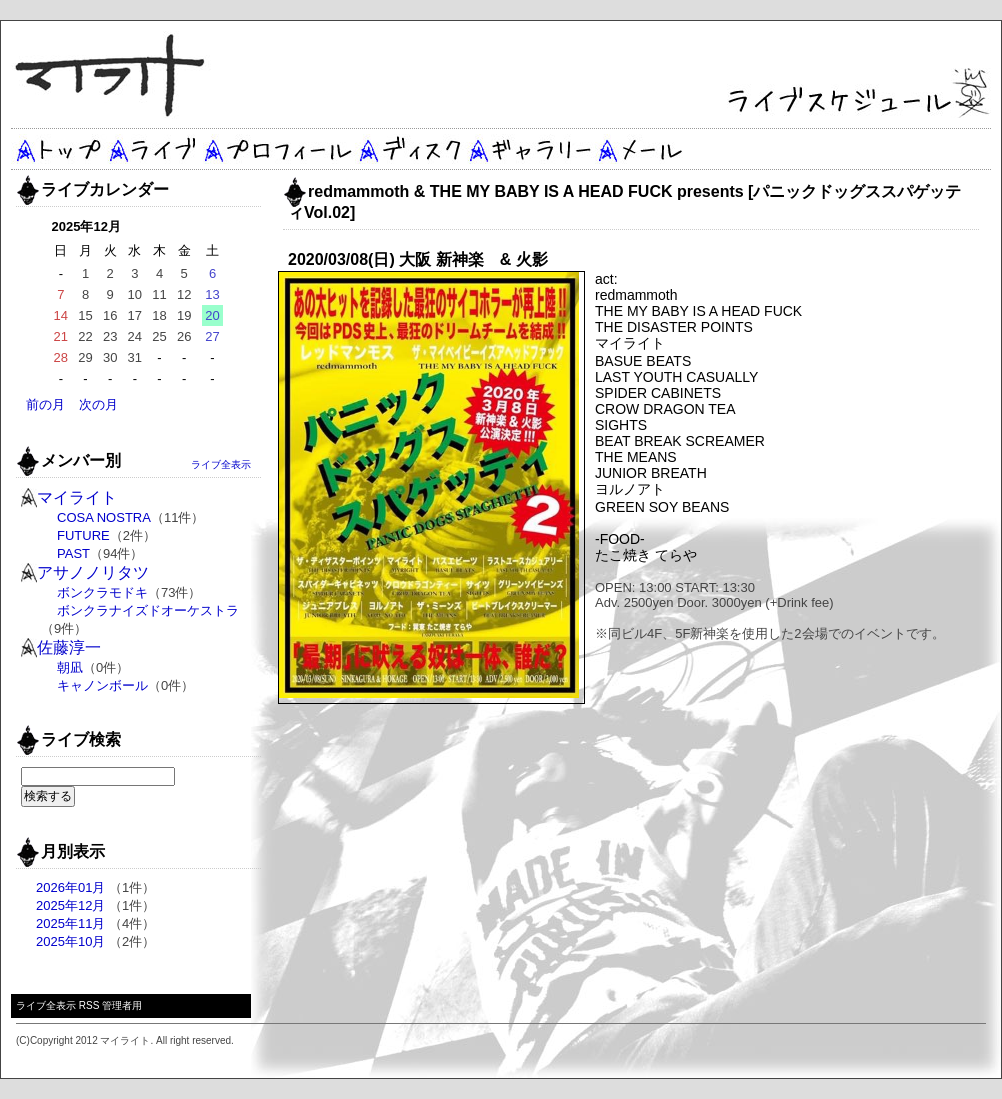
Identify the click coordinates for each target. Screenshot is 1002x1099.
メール (641, 149)
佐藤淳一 (69, 647)
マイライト (77, 497)
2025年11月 (70, 923)
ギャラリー (528, 149)
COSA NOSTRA (104, 517)
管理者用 (122, 1005)
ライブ (153, 149)
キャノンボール (102, 685)
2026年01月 (70, 887)
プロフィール (278, 149)
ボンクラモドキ (102, 592)
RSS (89, 1005)
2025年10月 (70, 941)
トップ (58, 149)
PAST (73, 553)
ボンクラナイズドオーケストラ (148, 610)
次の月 (98, 404)
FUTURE (83, 535)
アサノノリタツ (93, 572)
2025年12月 (70, 905)
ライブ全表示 (221, 464)
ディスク (411, 149)
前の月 (45, 404)
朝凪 (70, 667)
